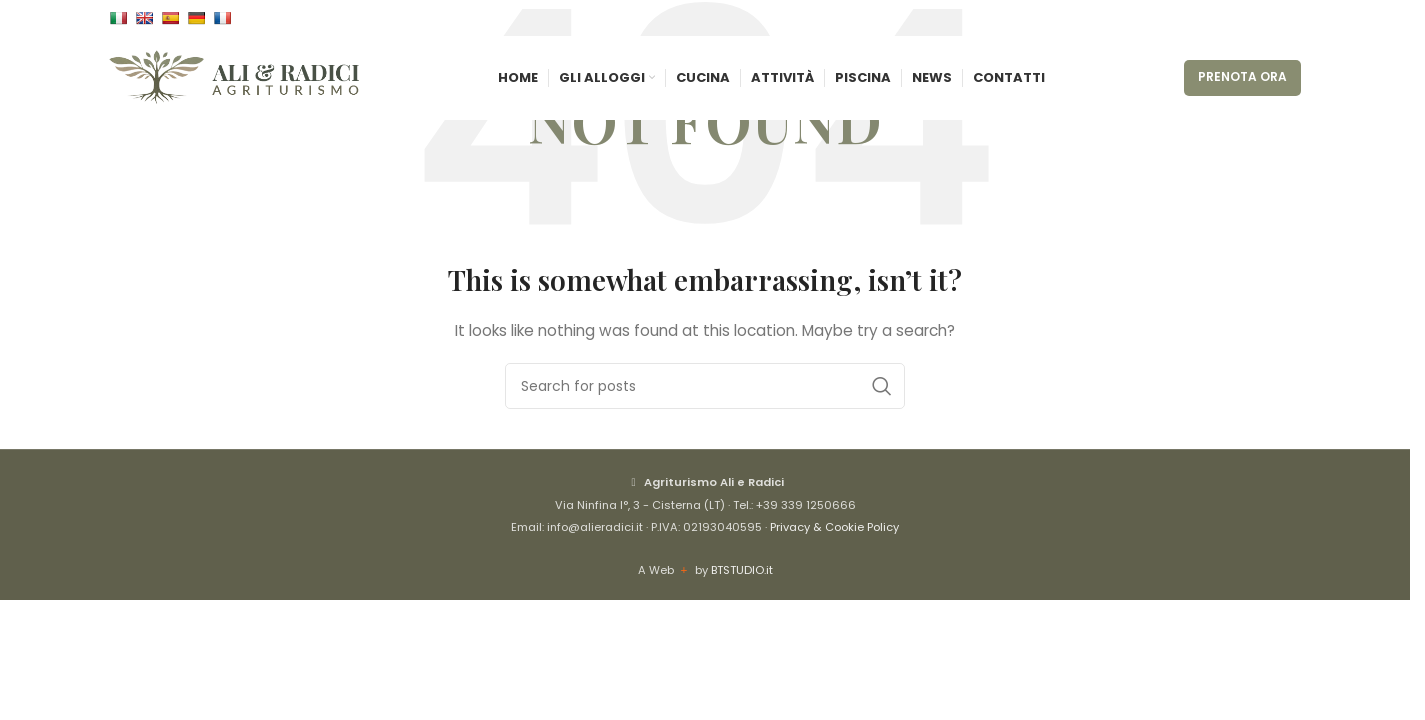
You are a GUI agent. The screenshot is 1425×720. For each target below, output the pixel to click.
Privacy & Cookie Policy (834, 527)
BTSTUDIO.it (742, 570)
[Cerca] (705, 386)
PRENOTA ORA (1242, 91)
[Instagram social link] (1265, 20)
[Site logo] (234, 91)
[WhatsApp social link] (1289, 20)
